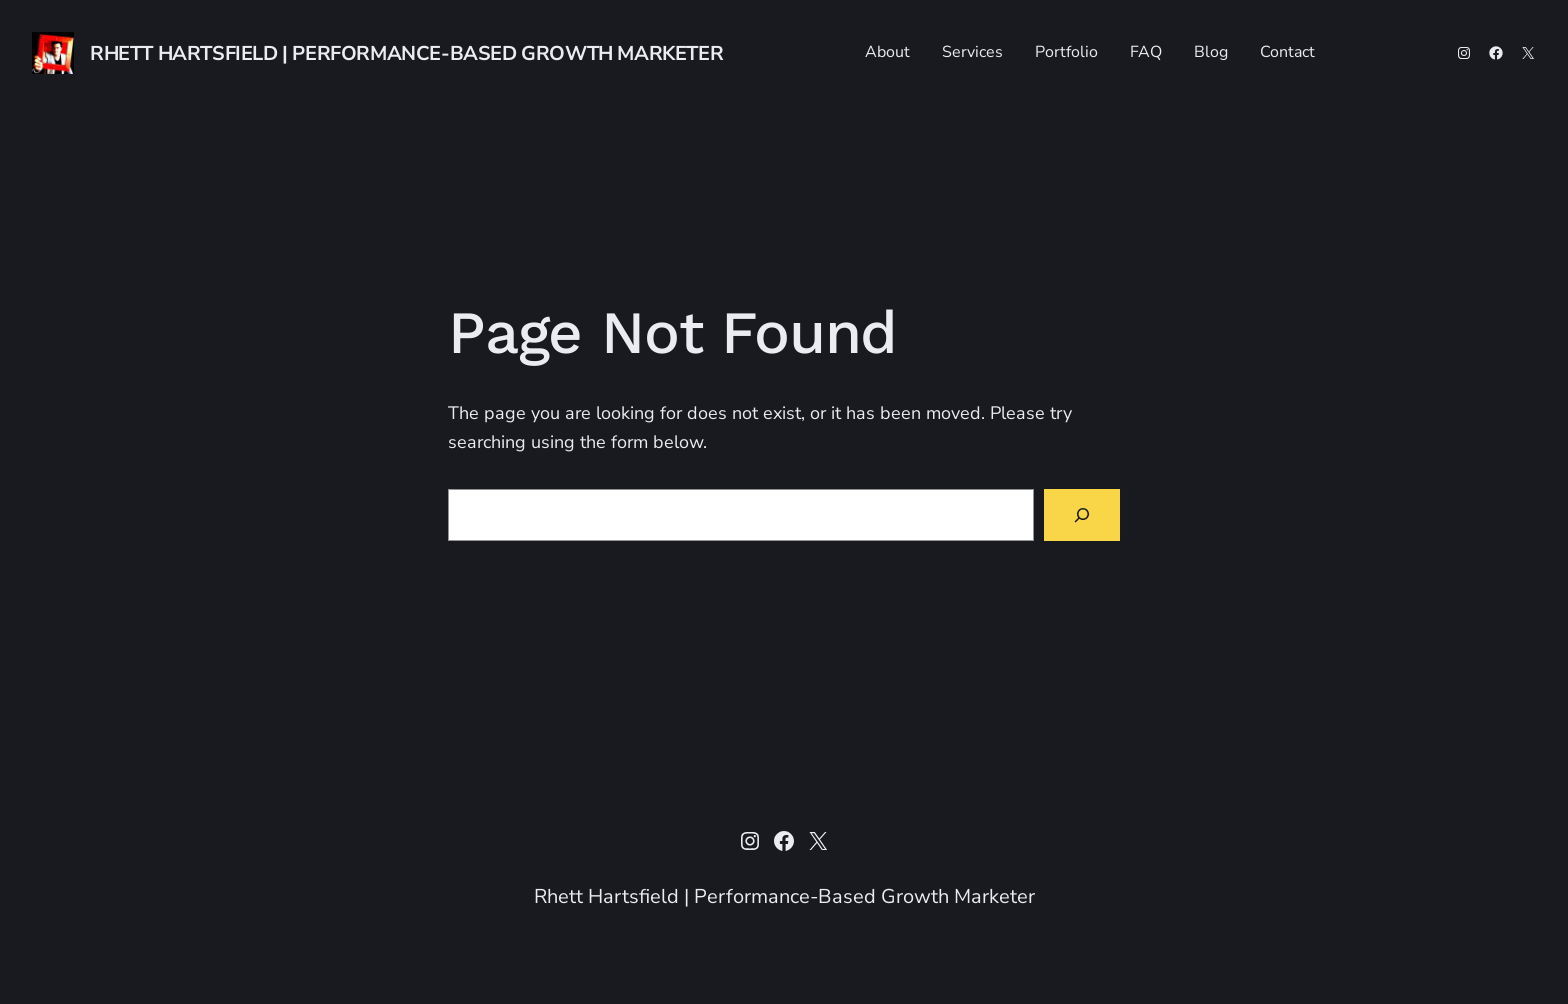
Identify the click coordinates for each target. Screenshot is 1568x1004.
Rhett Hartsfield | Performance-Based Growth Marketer (406, 53)
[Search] (1082, 515)
